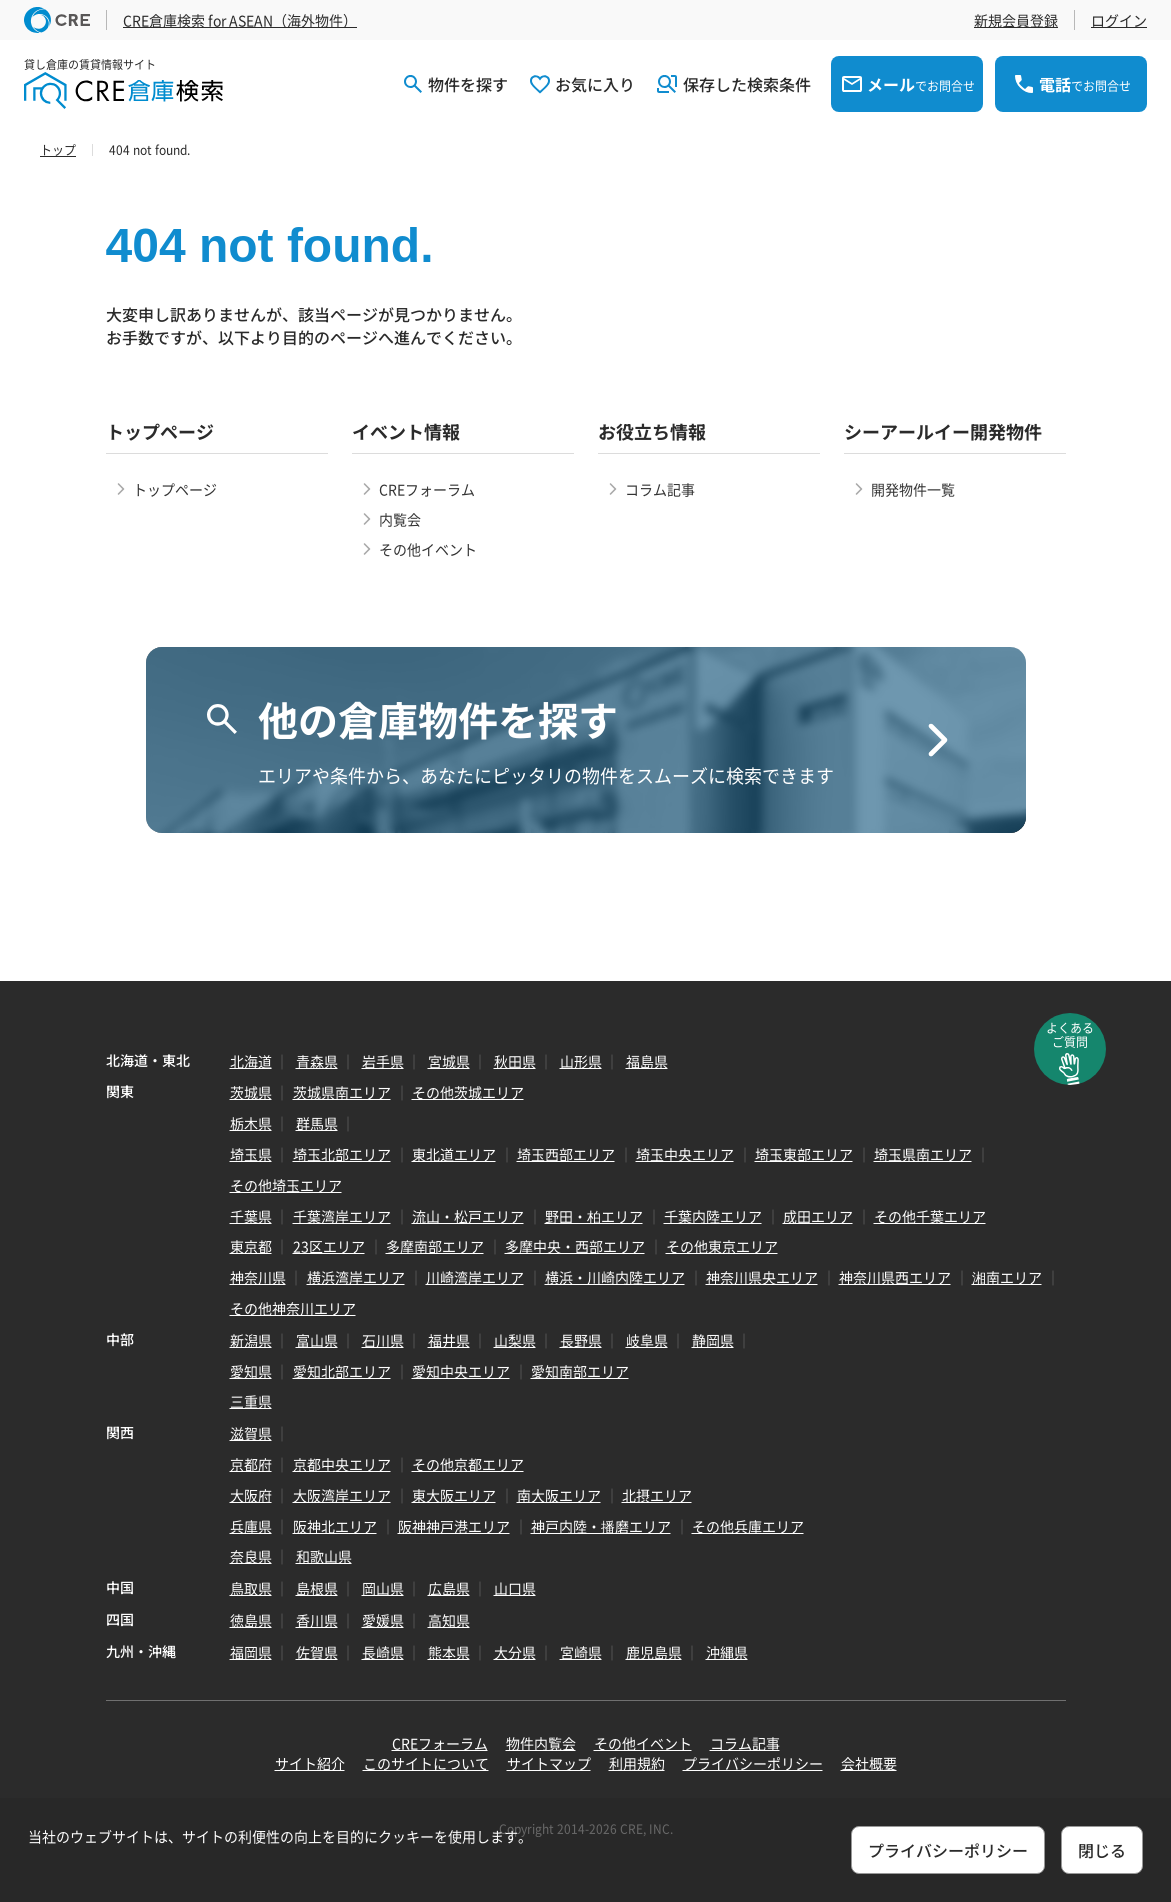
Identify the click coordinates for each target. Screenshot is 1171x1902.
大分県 (515, 1652)
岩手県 (383, 1061)
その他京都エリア (468, 1464)
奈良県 (251, 1556)
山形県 (581, 1061)
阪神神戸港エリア (454, 1526)
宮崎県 (581, 1652)
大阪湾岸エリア (342, 1495)
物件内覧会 (541, 1743)
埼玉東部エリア (804, 1154)
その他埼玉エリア (286, 1185)
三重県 (251, 1401)
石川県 (383, 1340)
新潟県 (251, 1340)
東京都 (251, 1246)
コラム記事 (660, 489)
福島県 (647, 1061)
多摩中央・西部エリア (575, 1246)
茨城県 (251, 1092)
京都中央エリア (342, 1464)
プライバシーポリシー (753, 1763)
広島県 (449, 1588)
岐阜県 (647, 1340)
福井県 (449, 1340)
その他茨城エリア (468, 1092)
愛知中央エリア (461, 1371)
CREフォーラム (427, 489)
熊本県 (449, 1652)
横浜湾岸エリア (356, 1277)
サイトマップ (549, 1763)
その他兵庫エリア (748, 1526)
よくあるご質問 (1070, 1035)
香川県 (317, 1620)
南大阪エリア (559, 1495)
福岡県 (251, 1652)
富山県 (317, 1340)
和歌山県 (324, 1556)
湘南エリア (1007, 1277)
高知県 (449, 1620)
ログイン (1119, 20)
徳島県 (251, 1620)
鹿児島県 (654, 1652)
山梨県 (515, 1340)
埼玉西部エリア (566, 1154)
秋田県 (515, 1061)
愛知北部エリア (342, 1371)
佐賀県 (317, 1652)
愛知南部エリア (580, 1371)
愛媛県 (383, 1620)
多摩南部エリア (435, 1246)
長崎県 (383, 1652)
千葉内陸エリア (713, 1216)
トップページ (175, 489)
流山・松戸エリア (468, 1216)
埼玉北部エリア (342, 1154)
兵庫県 (251, 1526)
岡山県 (383, 1588)
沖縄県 (727, 1652)
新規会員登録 (1016, 20)
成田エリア (818, 1216)
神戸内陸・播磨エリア (601, 1526)
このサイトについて (426, 1763)
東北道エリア (454, 1154)
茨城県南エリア (342, 1092)
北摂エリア (657, 1495)
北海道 (251, 1061)
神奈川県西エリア (895, 1277)
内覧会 (400, 519)
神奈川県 (258, 1277)
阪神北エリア (335, 1526)
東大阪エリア (454, 1495)
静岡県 (713, 1340)
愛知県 (251, 1371)
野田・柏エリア (594, 1216)
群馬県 (317, 1123)
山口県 (515, 1588)
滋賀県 (251, 1433)
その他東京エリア (722, 1246)
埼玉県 (251, 1154)
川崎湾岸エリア (475, 1277)
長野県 (581, 1340)
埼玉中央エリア (685, 1154)
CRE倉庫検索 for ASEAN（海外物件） (240, 20)
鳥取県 (251, 1588)
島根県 (317, 1588)
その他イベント (428, 549)
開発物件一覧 (913, 489)
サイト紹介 (310, 1763)
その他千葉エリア (930, 1216)
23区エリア (329, 1246)
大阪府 (251, 1495)
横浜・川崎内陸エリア (615, 1277)
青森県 (317, 1061)
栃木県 (251, 1123)
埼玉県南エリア (923, 1154)
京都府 (251, 1464)
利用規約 (637, 1763)
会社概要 (869, 1763)
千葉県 (251, 1216)
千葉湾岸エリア (342, 1216)
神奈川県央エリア (762, 1277)
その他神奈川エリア (293, 1308)
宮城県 (449, 1061)
